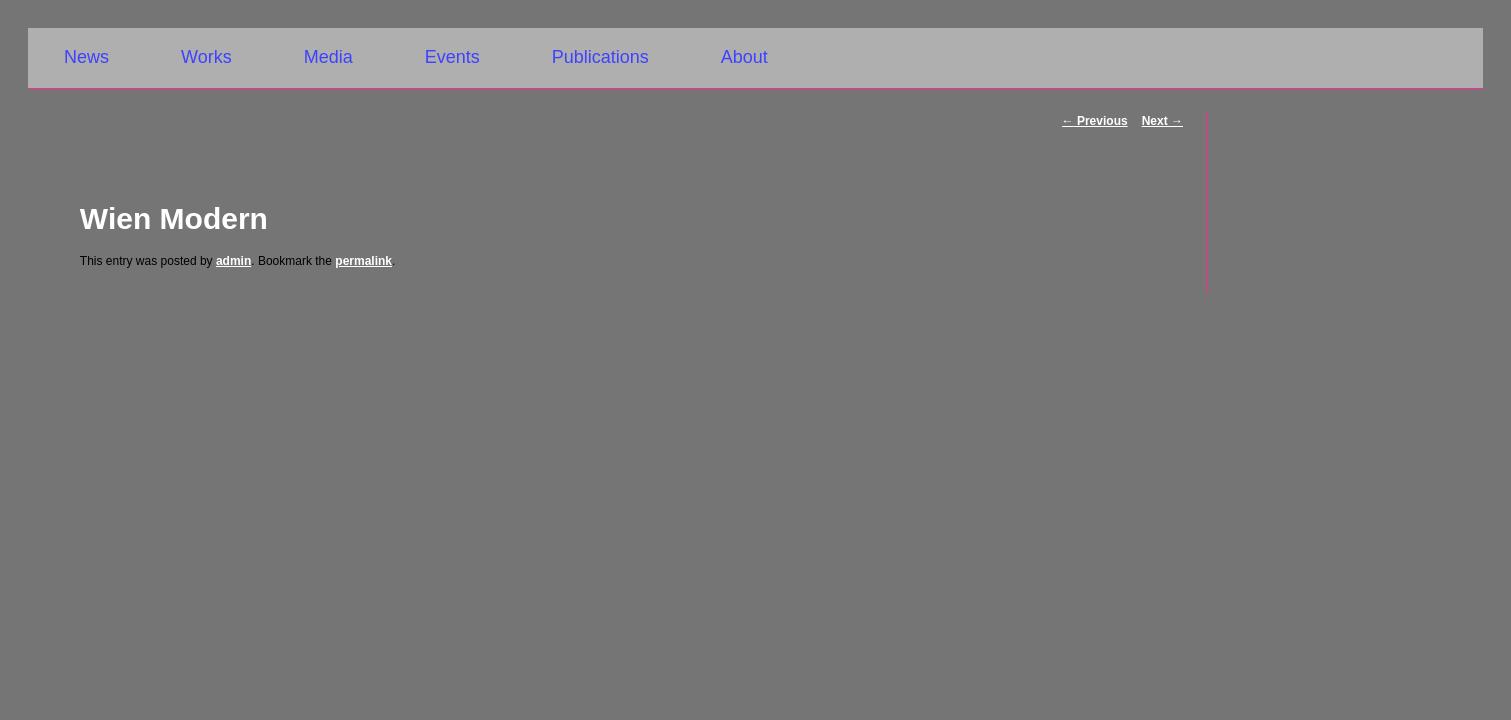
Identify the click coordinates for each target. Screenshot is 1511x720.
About (744, 57)
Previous (1095, 121)
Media (328, 57)
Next (1162, 121)
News (86, 57)
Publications (600, 57)
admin (233, 261)
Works (206, 57)
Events (452, 57)
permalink (363, 261)
